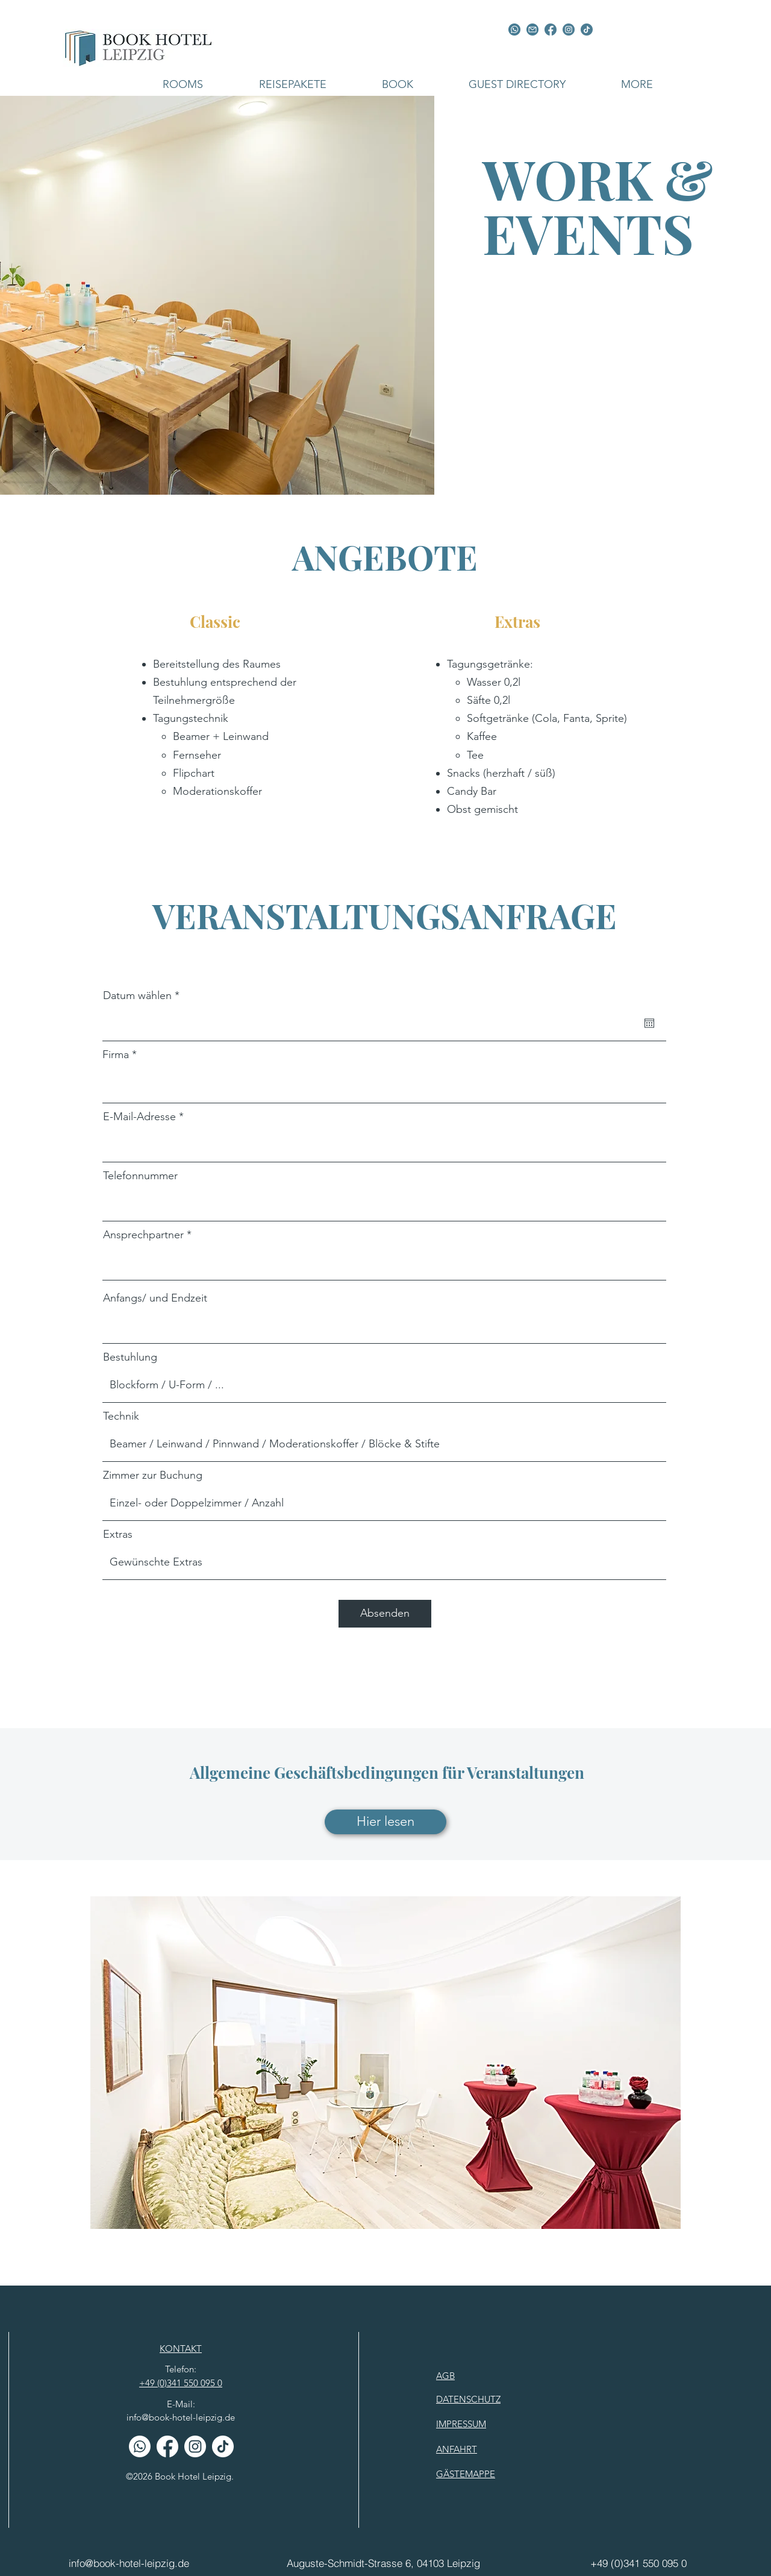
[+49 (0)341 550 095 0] (638, 2563)
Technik (121, 1416)
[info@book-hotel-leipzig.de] (137, 2563)
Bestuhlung (130, 1357)
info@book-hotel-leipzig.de (180, 2417)
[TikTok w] (223, 2446)
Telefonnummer (140, 1175)
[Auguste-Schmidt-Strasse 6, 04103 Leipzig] (384, 2563)
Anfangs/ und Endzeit (155, 1298)
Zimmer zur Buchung (152, 1475)
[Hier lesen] (385, 1822)
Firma (115, 1054)
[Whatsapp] (140, 2446)
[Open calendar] (649, 1023)
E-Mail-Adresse (139, 1116)
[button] (182, 84)
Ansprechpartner (143, 1234)
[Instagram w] (195, 2446)
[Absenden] (385, 1614)
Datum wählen (144, 995)
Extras (118, 1534)
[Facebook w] (167, 2446)
